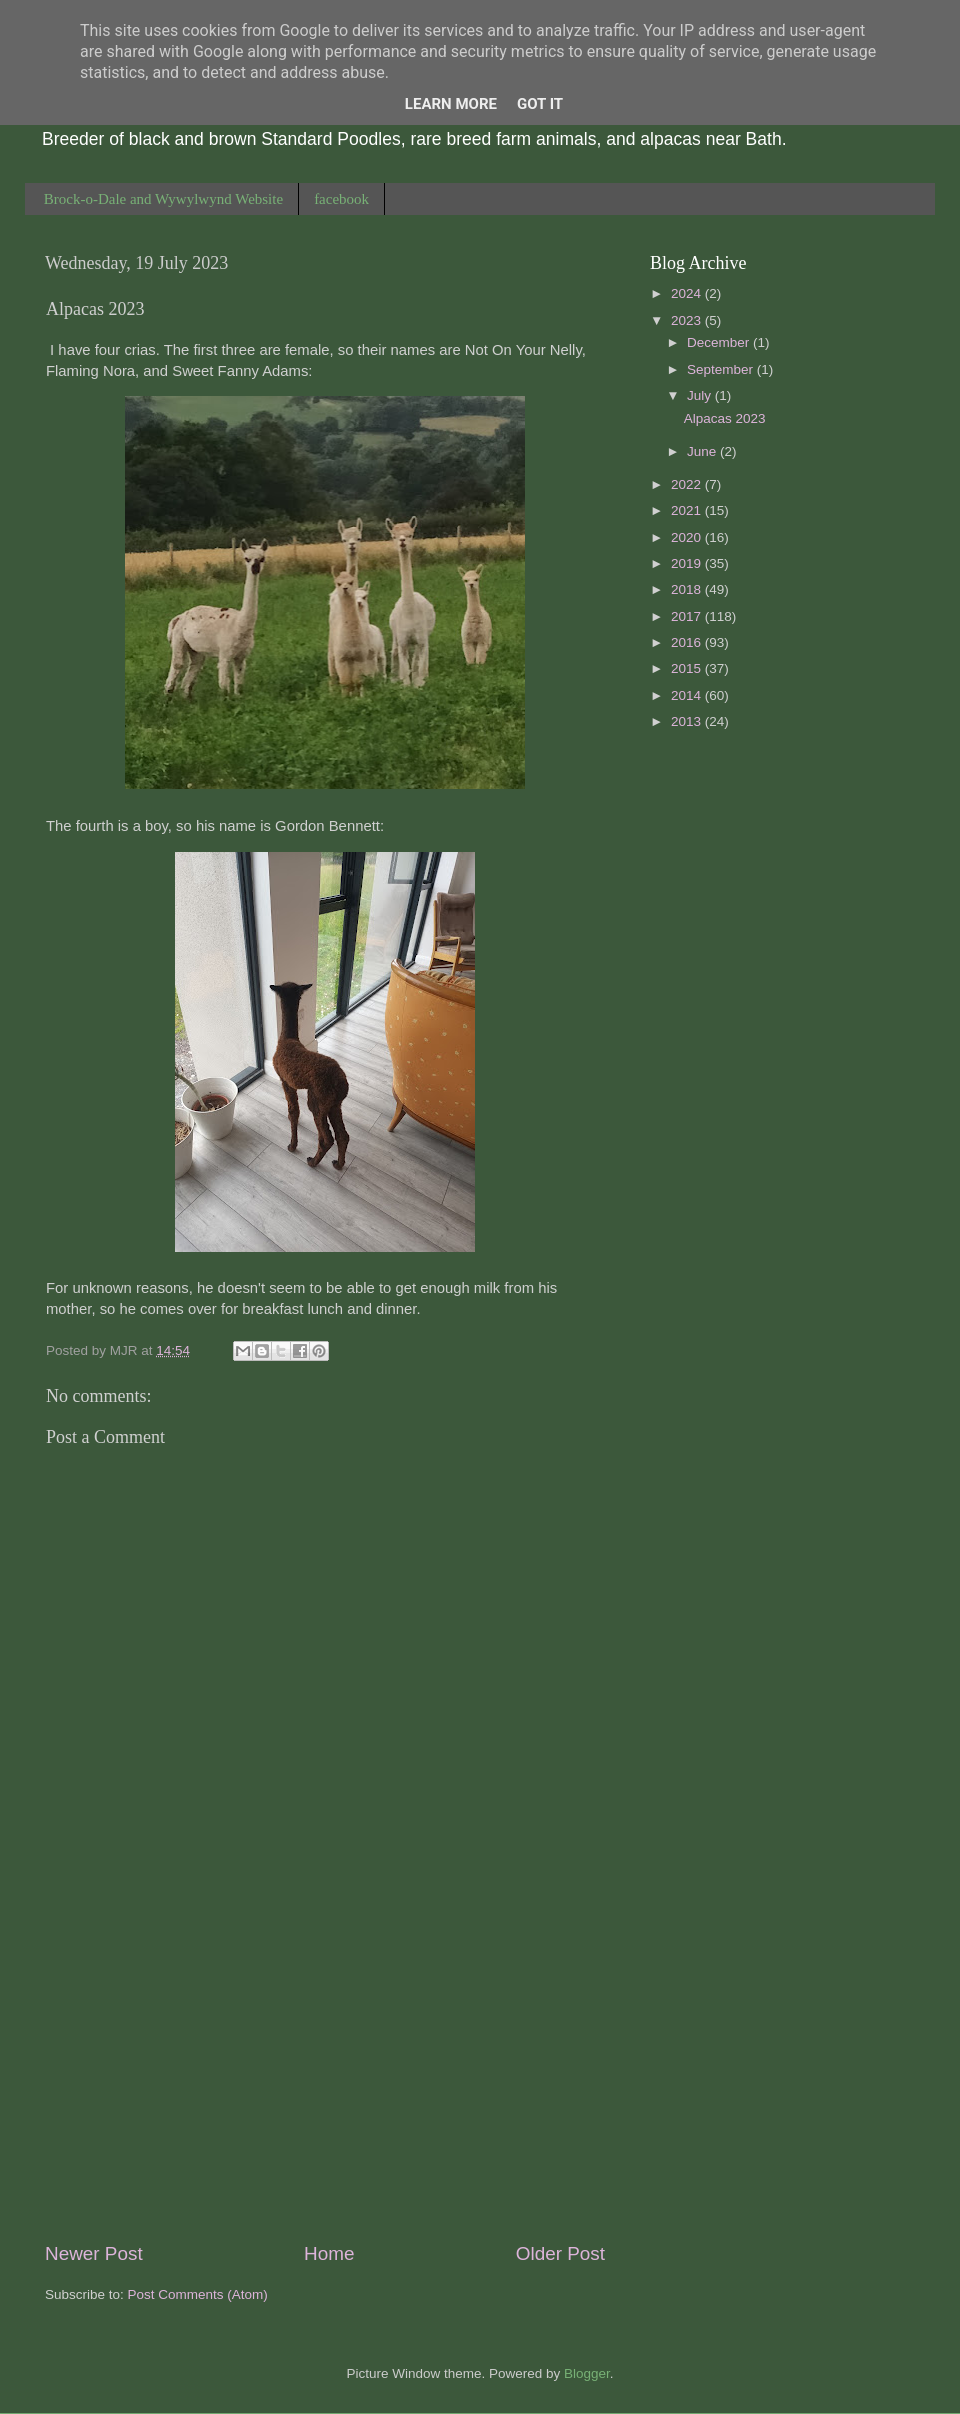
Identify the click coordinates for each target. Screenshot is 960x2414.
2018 (688, 589)
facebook (341, 199)
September (722, 369)
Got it (540, 104)
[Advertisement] (325, 2074)
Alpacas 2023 (725, 418)
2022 (688, 484)
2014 (688, 695)
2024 (688, 293)
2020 (688, 537)
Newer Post (94, 2253)
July (701, 395)
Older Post (560, 2253)
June (703, 451)
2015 (688, 668)
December (720, 342)
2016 (688, 642)
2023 (688, 320)
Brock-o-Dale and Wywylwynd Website (163, 199)
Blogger (587, 2373)
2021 (688, 510)
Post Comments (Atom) (198, 2294)
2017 (688, 616)
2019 (688, 563)
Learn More (451, 104)
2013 (688, 721)
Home (329, 2253)
